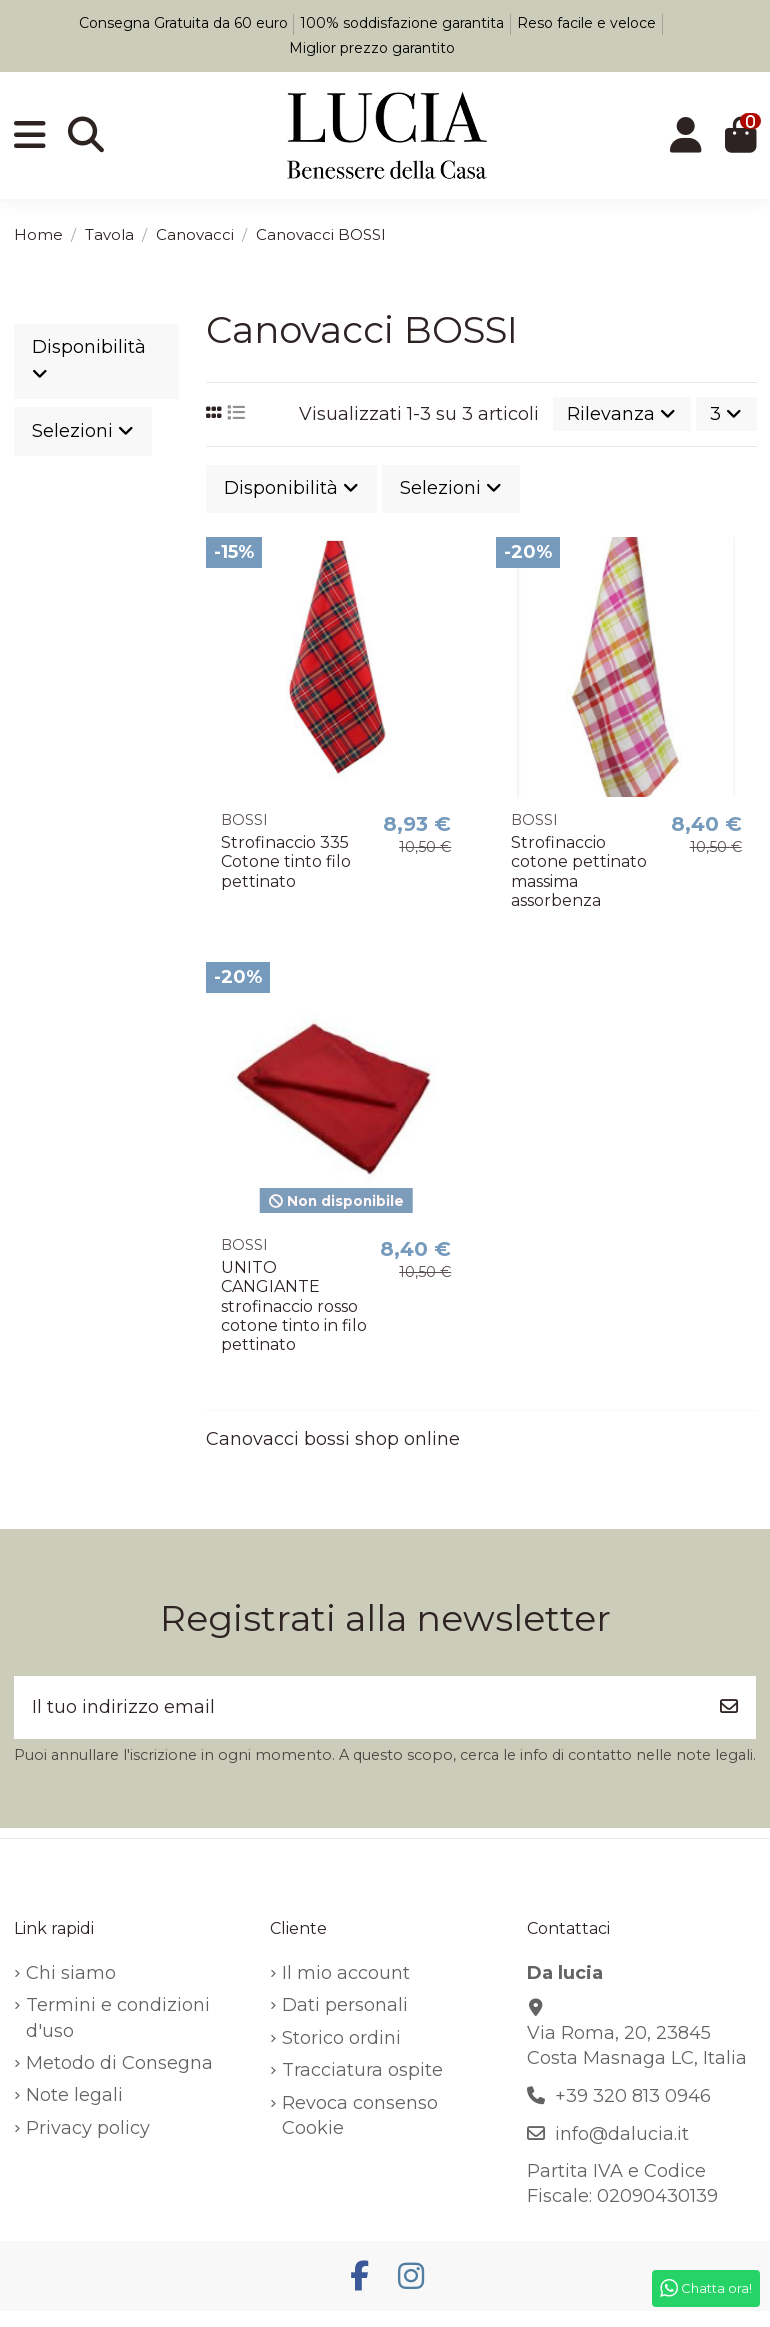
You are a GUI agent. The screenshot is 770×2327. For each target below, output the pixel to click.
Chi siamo (71, 1973)
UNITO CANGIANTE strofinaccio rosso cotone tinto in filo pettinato (294, 1306)
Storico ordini (341, 2038)
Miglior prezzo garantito (372, 48)
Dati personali (345, 2005)
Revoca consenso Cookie (360, 2115)
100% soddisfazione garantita (404, 23)
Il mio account (346, 1973)
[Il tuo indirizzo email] (358, 1707)
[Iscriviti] (729, 1707)
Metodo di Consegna (119, 2063)
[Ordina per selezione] (622, 414)
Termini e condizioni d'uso (118, 2017)
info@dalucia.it (622, 2134)
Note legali (74, 2095)
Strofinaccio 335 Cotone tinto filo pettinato (286, 861)
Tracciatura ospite (362, 2070)
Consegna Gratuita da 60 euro (185, 23)
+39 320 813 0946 (633, 2096)
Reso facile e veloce (588, 23)
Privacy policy (88, 2128)
